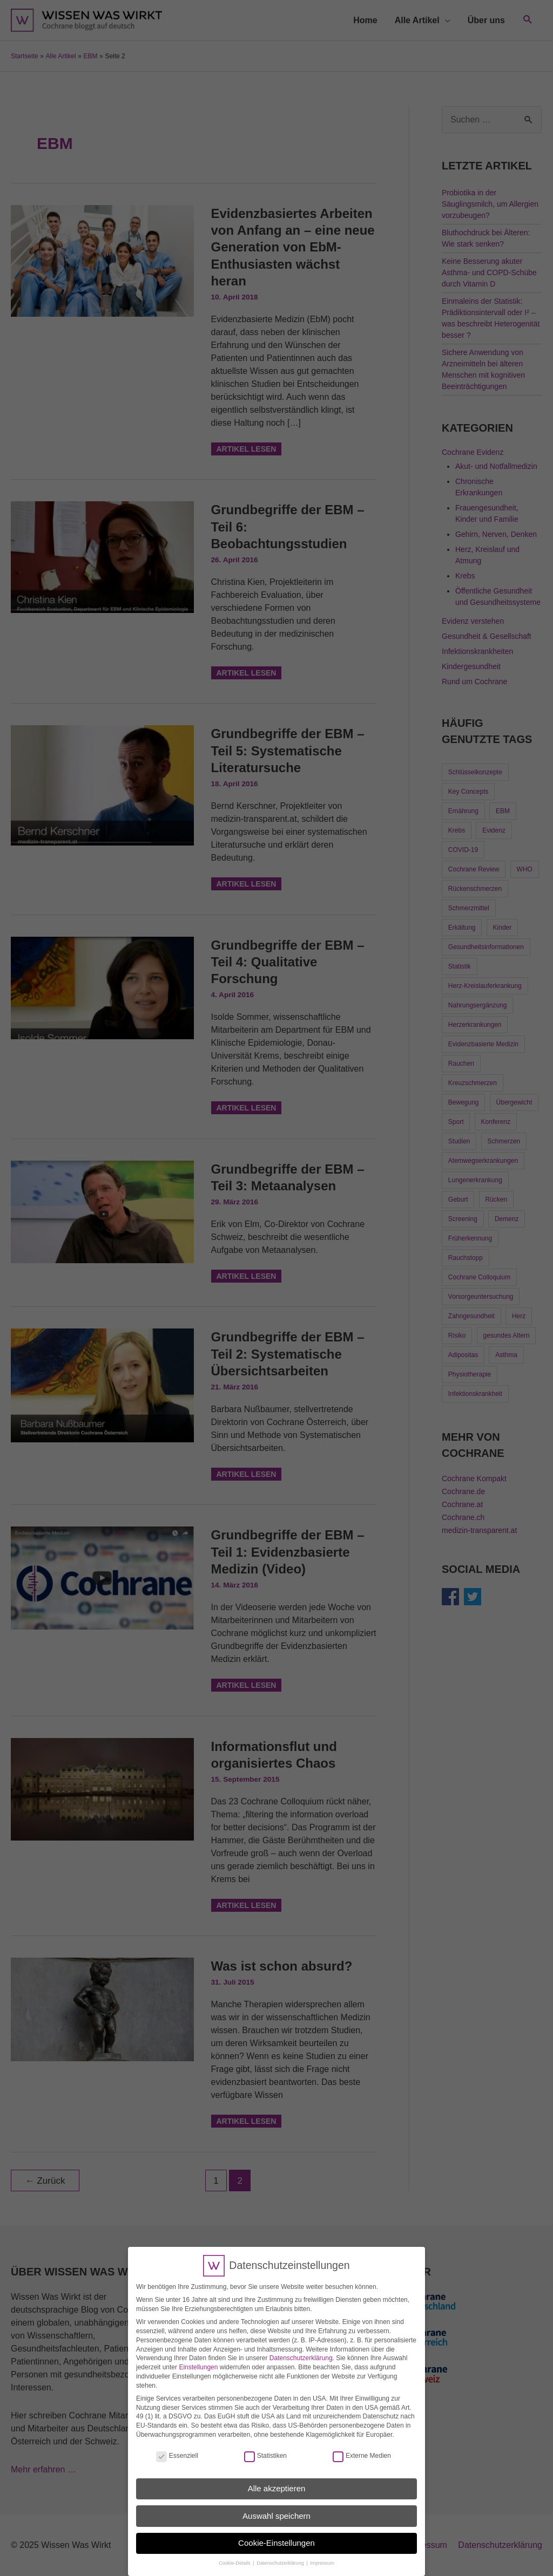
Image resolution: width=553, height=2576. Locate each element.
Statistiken (265, 2450)
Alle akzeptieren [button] (277, 2483)
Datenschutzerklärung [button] (281, 2557)
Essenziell (177, 2450)
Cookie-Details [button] (235, 2557)
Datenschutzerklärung (301, 2352)
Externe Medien (362, 2450)
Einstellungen (198, 2362)
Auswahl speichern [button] (276, 2509)
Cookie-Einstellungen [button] (276, 2537)
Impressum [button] (322, 2557)
